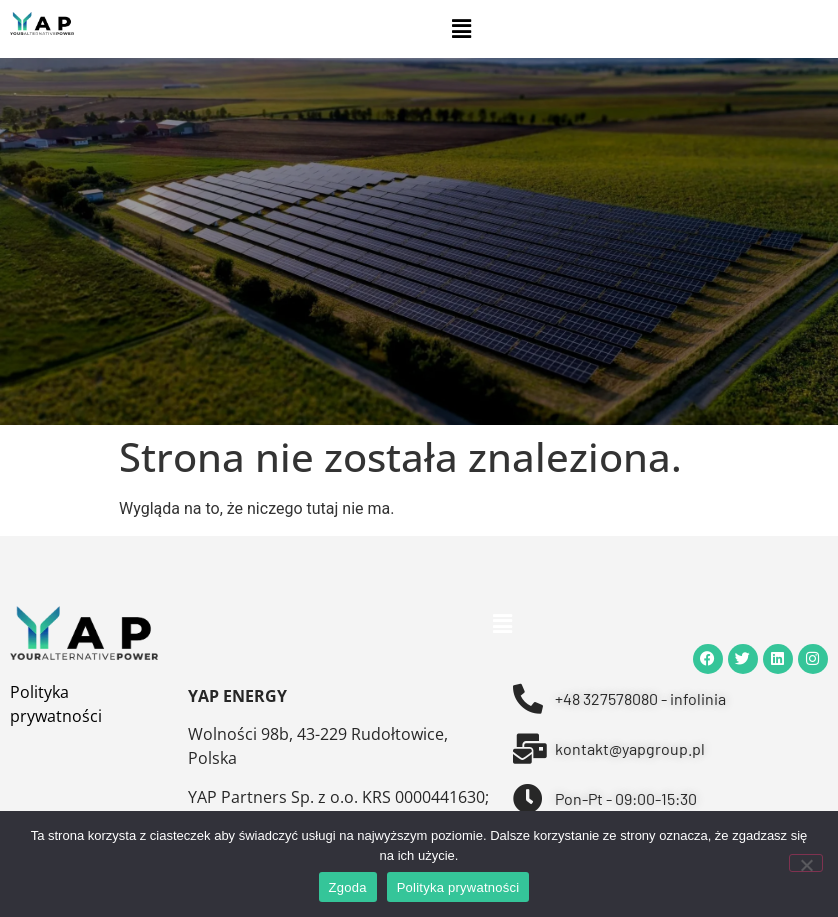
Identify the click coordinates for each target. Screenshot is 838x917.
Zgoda (348, 887)
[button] (461, 29)
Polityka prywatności (458, 887)
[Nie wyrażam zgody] (806, 863)
